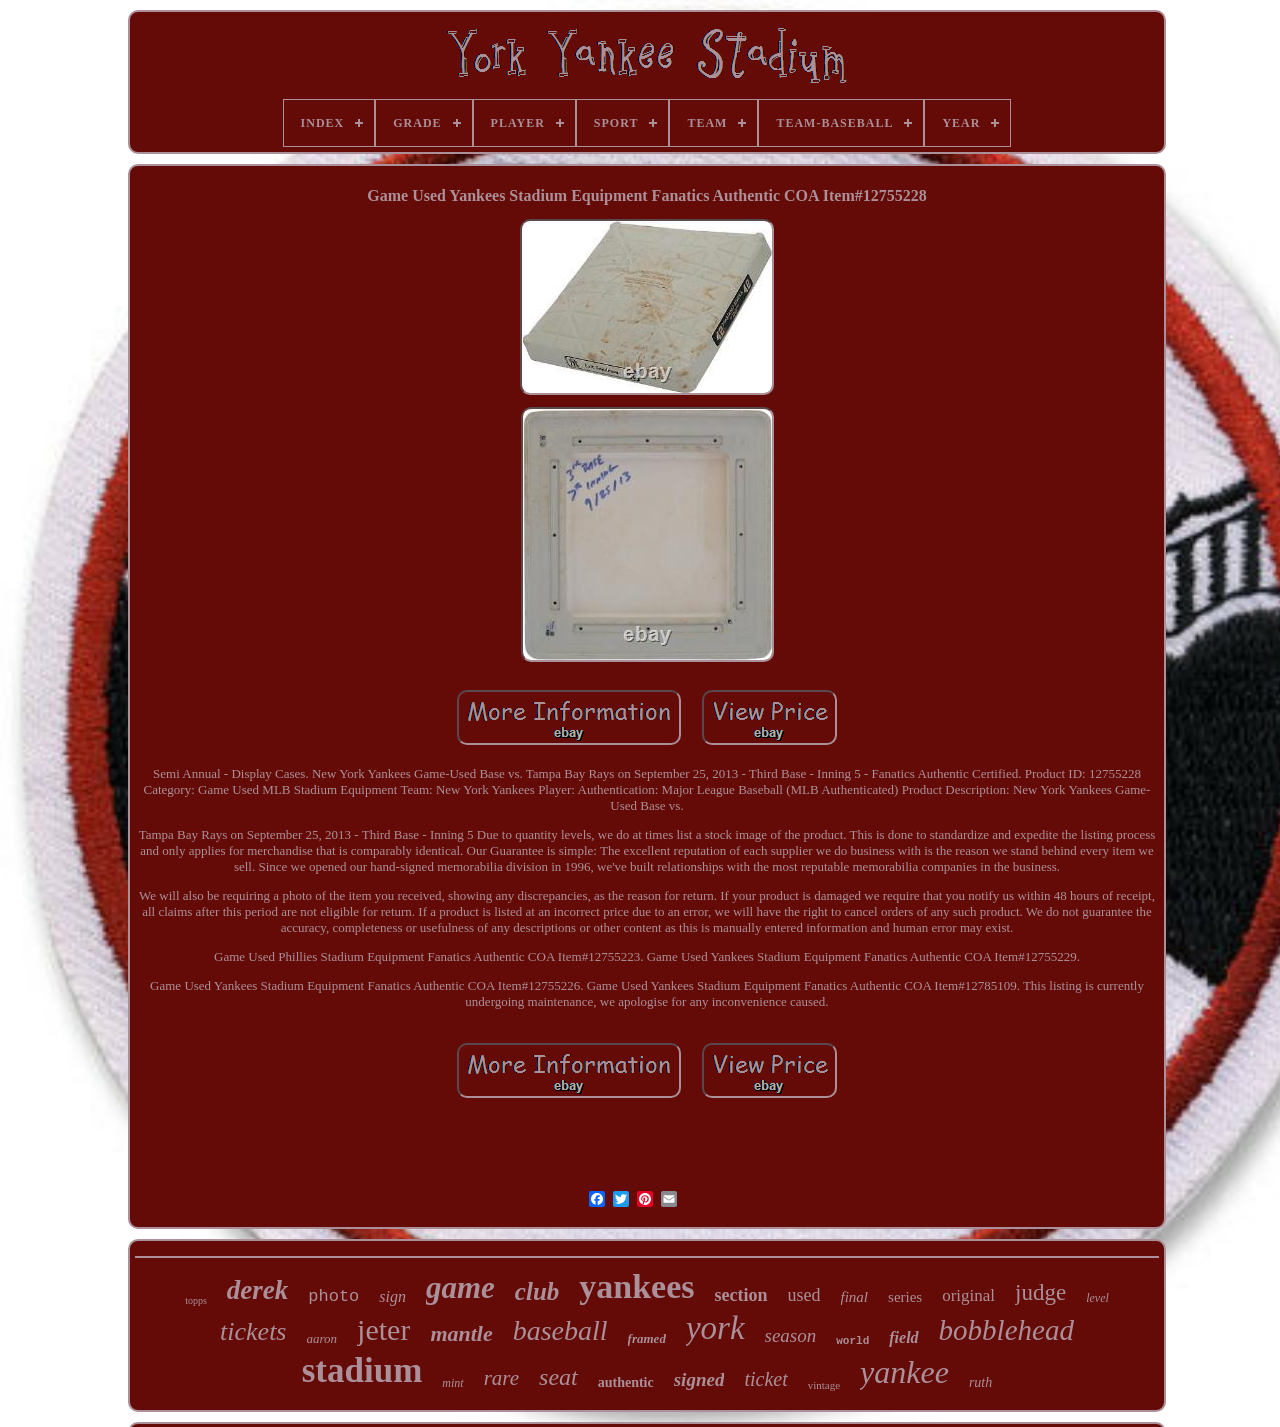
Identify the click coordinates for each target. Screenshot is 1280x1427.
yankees (636, 1286)
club (537, 1291)
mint (452, 1383)
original (968, 1295)
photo (333, 1296)
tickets (253, 1331)
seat (558, 1377)
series (905, 1297)
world (852, 1341)
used (804, 1295)
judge (1040, 1292)
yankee (904, 1372)
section (741, 1295)
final (855, 1297)
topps (196, 1300)
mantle (461, 1333)
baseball (560, 1330)
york (715, 1328)
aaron (322, 1338)
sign (392, 1296)
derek (257, 1290)
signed (699, 1379)
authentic (626, 1382)
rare (501, 1378)
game (460, 1287)
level (1097, 1298)
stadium (362, 1370)
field (903, 1337)
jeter (383, 1329)
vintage (824, 1385)
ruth (980, 1382)
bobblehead (1006, 1330)
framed (647, 1338)
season (791, 1335)
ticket (765, 1379)
